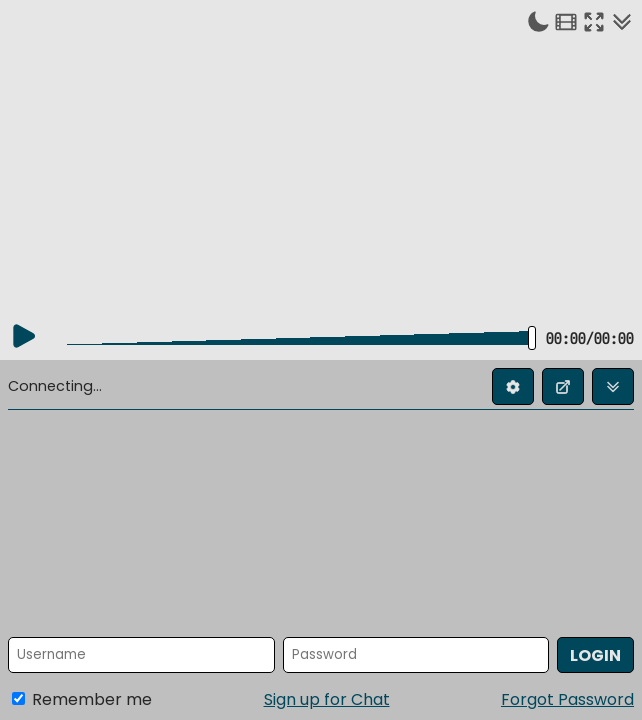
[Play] (24, 336)
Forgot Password (567, 699)
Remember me (82, 699)
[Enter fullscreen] (594, 21)
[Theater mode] (566, 21)
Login (595, 655)
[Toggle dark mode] (538, 21)
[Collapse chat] (622, 21)
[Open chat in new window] (563, 386)
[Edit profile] (513, 386)
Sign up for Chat (327, 699)
